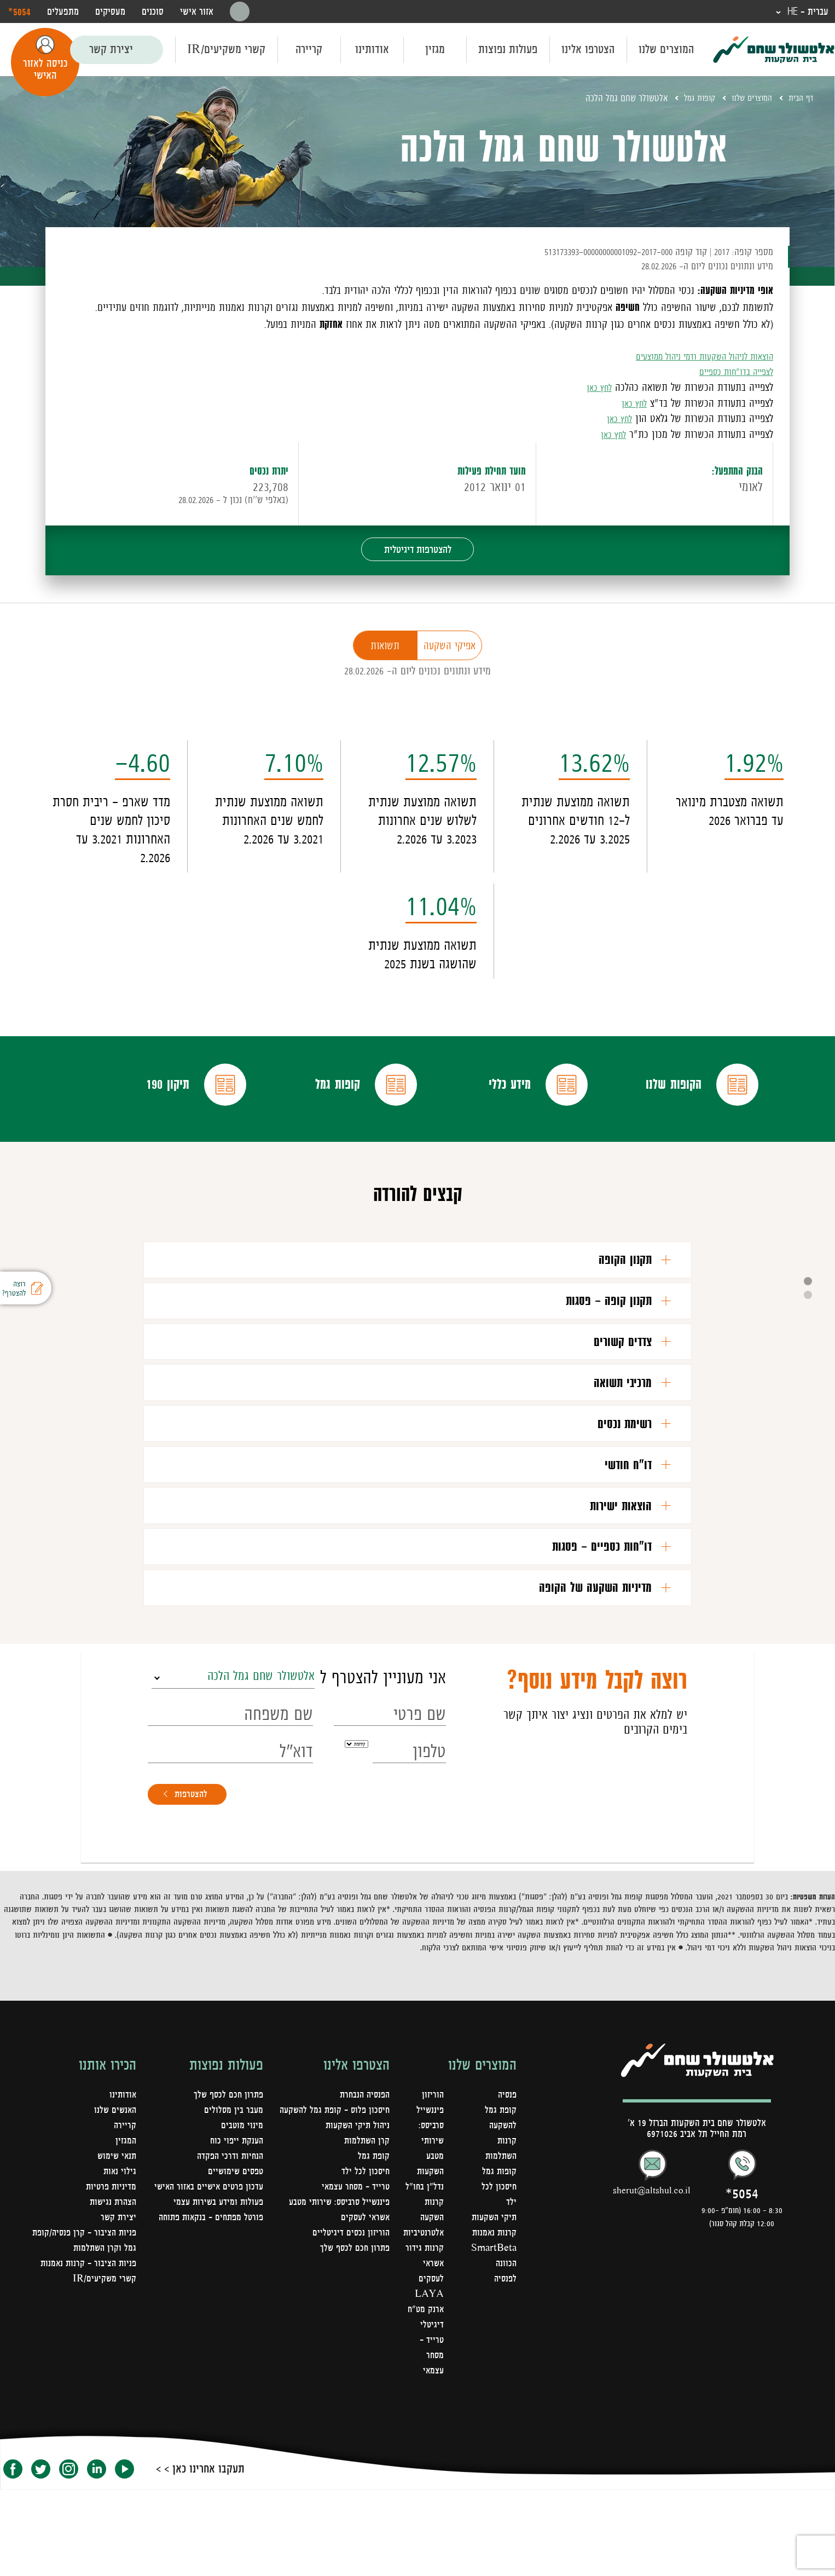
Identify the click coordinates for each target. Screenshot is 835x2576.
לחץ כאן (597, 388)
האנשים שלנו (114, 2196)
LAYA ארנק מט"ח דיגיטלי (423, 2396)
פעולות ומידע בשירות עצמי (216, 2303)
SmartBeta (493, 2349)
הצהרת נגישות (111, 2288)
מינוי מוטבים (242, 2212)
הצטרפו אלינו (587, 50)
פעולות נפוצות (507, 50)
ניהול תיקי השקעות (356, 2227)
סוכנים (153, 12)
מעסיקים (110, 12)
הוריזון (431, 2181)
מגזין (435, 50)
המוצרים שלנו (666, 50)
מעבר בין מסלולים (233, 2196)
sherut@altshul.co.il (652, 2277)
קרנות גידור (422, 2334)
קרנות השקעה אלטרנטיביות (420, 2304)
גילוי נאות (119, 2257)
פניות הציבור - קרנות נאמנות (86, 2349)
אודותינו (372, 50)
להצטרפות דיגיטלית (417, 552)
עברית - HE (805, 12)
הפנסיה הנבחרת (363, 2181)
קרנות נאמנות (494, 2334)
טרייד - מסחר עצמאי (429, 2442)
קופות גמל (689, 99)
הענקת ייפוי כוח (235, 2227)
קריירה (308, 50)
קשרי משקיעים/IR (226, 50)
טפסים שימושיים (234, 2257)
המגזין (125, 2227)
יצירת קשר (111, 50)
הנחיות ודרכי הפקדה (228, 2242)
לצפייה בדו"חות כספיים (730, 372)
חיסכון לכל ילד (365, 2273)
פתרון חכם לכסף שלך (353, 2349)
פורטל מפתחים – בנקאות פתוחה (207, 2319)
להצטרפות (196, 1879)
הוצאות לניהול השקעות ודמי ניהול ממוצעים (693, 356)
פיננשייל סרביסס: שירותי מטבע (337, 2303)
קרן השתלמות (366, 2242)
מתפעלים (63, 12)
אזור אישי (196, 12)
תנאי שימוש (115, 2242)
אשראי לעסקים (364, 2319)
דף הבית (799, 99)
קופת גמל (373, 2257)
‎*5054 (19, 11)
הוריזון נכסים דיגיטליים (350, 2334)
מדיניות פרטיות (110, 2273)
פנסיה (506, 2181)
